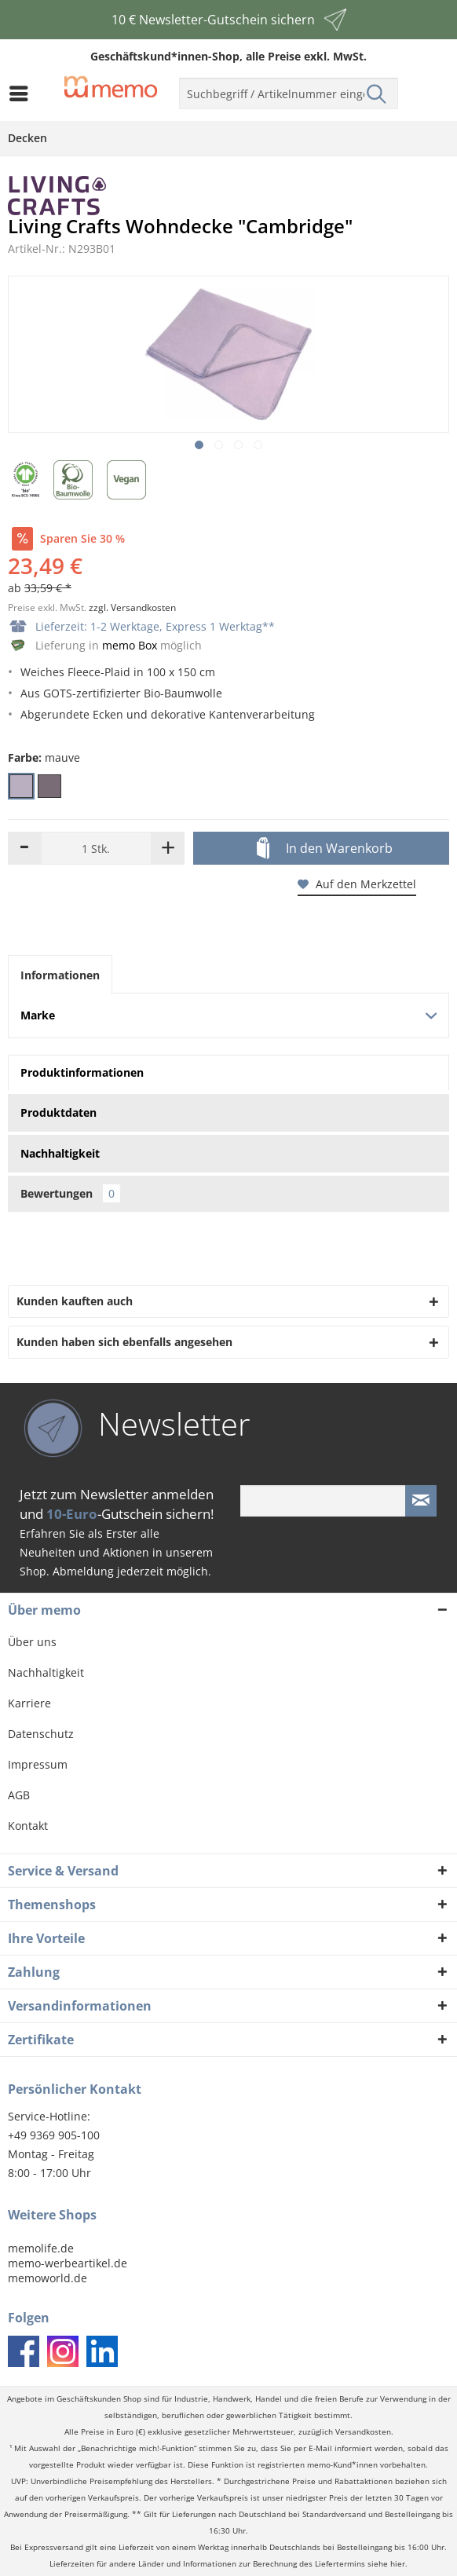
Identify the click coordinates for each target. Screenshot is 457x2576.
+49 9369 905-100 (54, 2135)
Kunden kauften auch (74, 1300)
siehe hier (386, 2564)
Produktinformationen (82, 1072)
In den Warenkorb (325, 849)
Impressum (38, 1764)
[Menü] (23, 93)
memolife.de (41, 2248)
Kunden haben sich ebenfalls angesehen (124, 1341)
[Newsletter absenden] (421, 1501)
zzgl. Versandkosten (132, 607)
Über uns (32, 1641)
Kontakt (28, 1825)
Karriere (29, 1703)
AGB (19, 1794)
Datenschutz (41, 1733)
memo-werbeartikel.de (67, 2263)
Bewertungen (70, 1193)
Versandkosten (363, 2432)
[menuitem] (23, 93)
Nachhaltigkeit (46, 1672)
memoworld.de (47, 2277)
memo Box (129, 645)
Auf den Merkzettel (357, 883)
